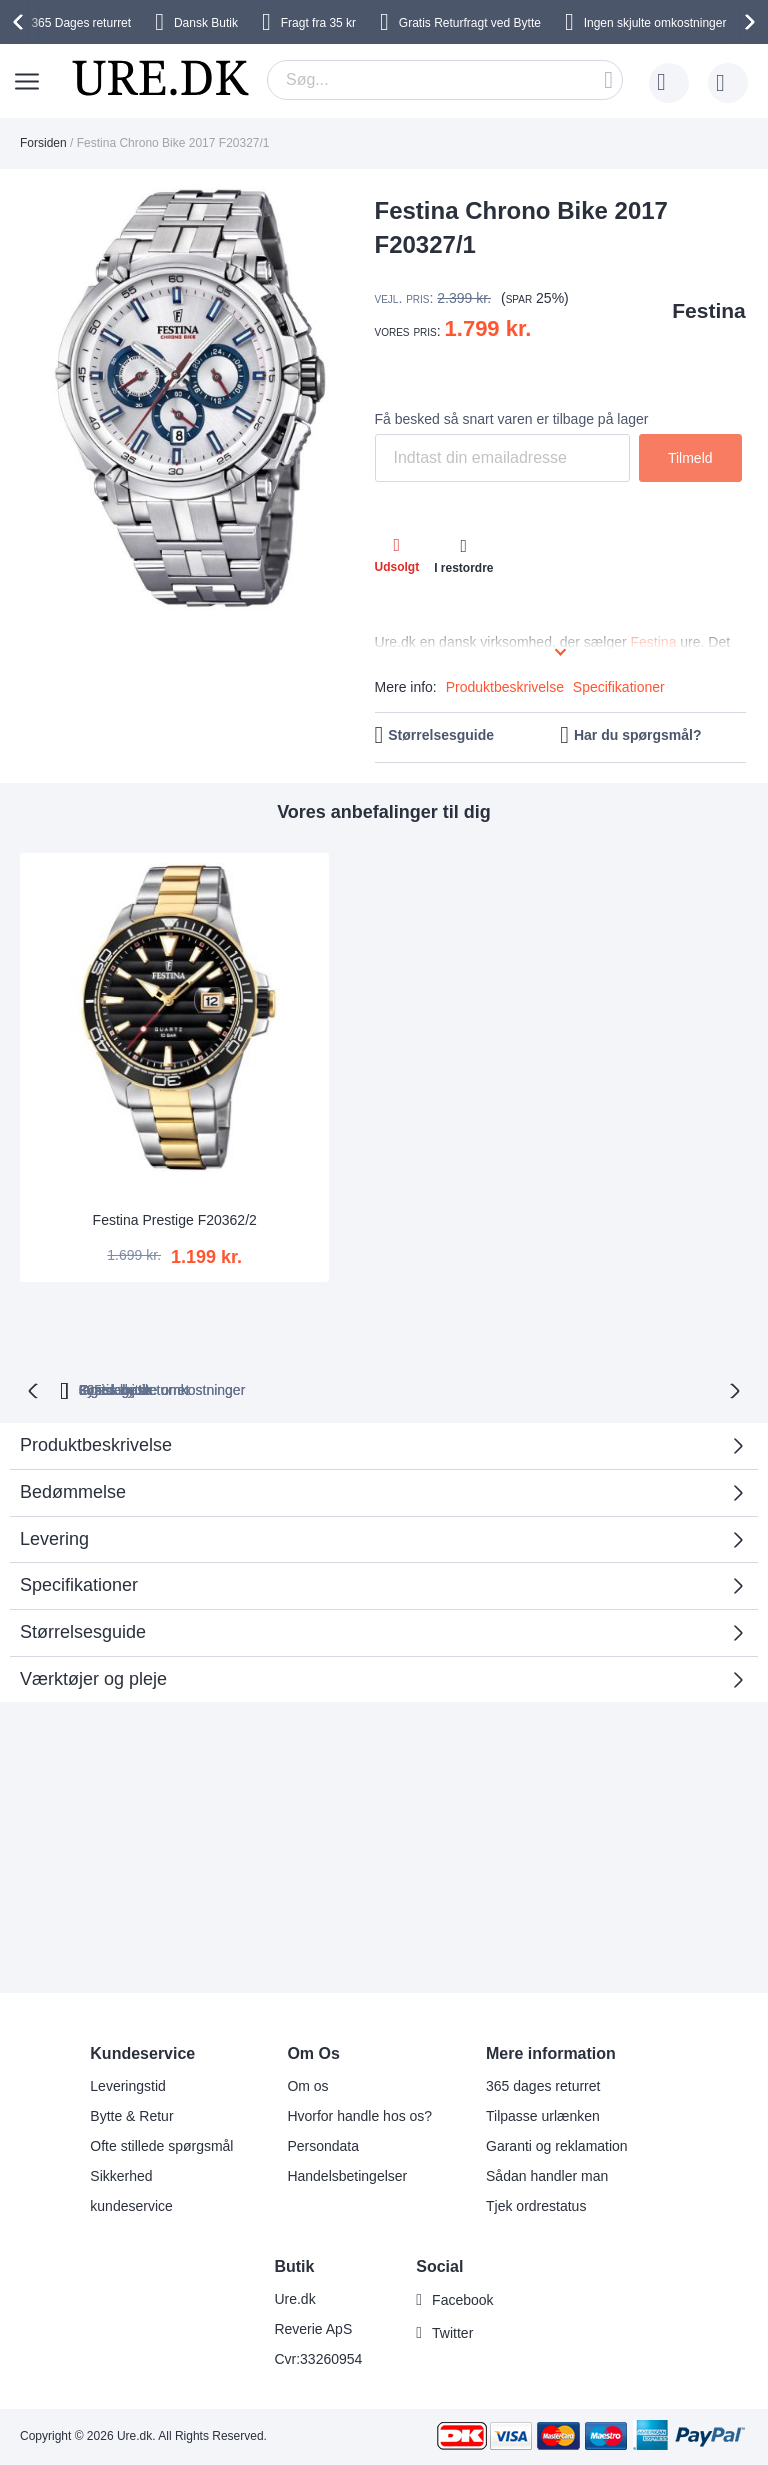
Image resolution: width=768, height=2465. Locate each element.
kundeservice (131, 2206)
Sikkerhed (121, 2176)
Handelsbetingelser (347, 2176)
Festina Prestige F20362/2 (136, 1143)
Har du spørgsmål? (638, 735)
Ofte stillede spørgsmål (161, 2146)
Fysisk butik (639, 1315)
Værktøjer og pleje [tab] (93, 1603)
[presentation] (21, 22)
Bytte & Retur (131, 2116)
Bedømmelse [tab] (376, 1423)
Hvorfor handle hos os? (359, 2116)
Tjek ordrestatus (536, 2206)
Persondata (323, 2146)
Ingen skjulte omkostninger (655, 23)
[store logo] (160, 78)
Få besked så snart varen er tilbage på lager (512, 419)
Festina (709, 310)
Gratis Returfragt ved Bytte (470, 23)
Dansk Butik (206, 23)
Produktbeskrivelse (505, 687)
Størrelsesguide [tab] (83, 1557)
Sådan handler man (547, 2176)
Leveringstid (128, 2086)
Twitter (452, 2333)
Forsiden (43, 143)
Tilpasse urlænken (543, 2116)
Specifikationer (619, 687)
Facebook (462, 2300)
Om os (307, 2086)
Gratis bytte (519, 1315)
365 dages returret (543, 2086)
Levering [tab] (54, 1463)
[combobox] (445, 80)
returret (81, 23)
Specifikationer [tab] (79, 1510)
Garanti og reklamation (557, 2146)
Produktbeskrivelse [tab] (96, 1370)
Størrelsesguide (441, 735)
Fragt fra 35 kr (318, 23)
